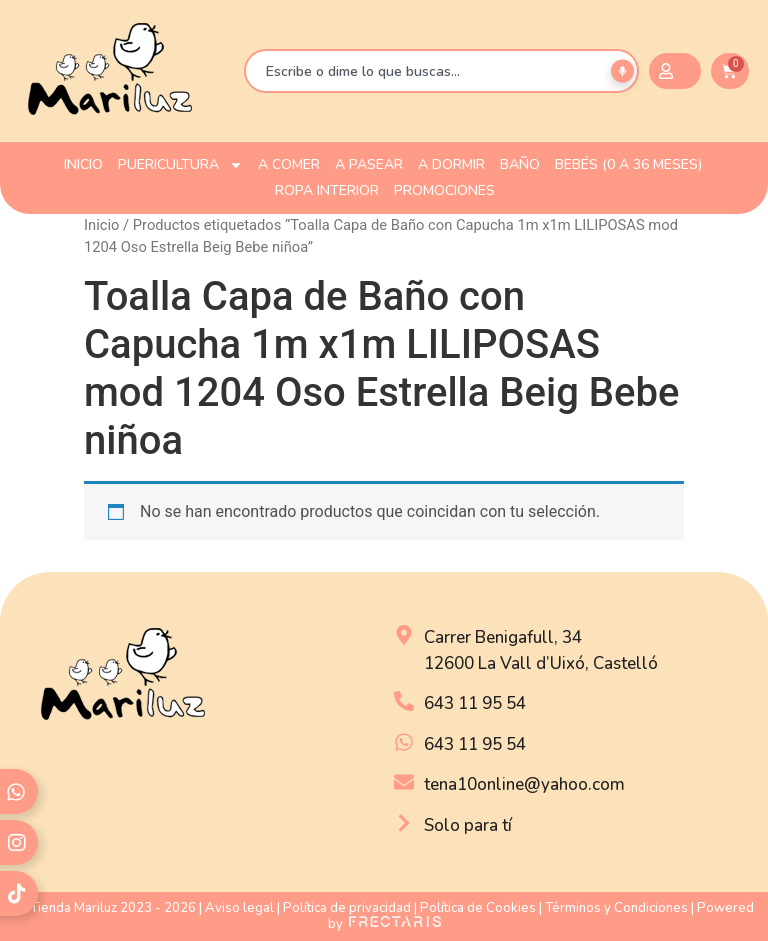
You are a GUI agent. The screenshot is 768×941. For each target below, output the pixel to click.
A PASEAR (369, 164)
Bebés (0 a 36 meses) (628, 164)
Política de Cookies (478, 908)
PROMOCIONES (444, 190)
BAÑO (520, 164)
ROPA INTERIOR (327, 190)
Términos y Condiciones (616, 908)
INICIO (83, 164)
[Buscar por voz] (622, 71)
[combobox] (441, 71)
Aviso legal (239, 908)
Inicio (101, 225)
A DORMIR (451, 164)
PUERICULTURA (180, 165)
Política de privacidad (347, 908)
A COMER (289, 164)
